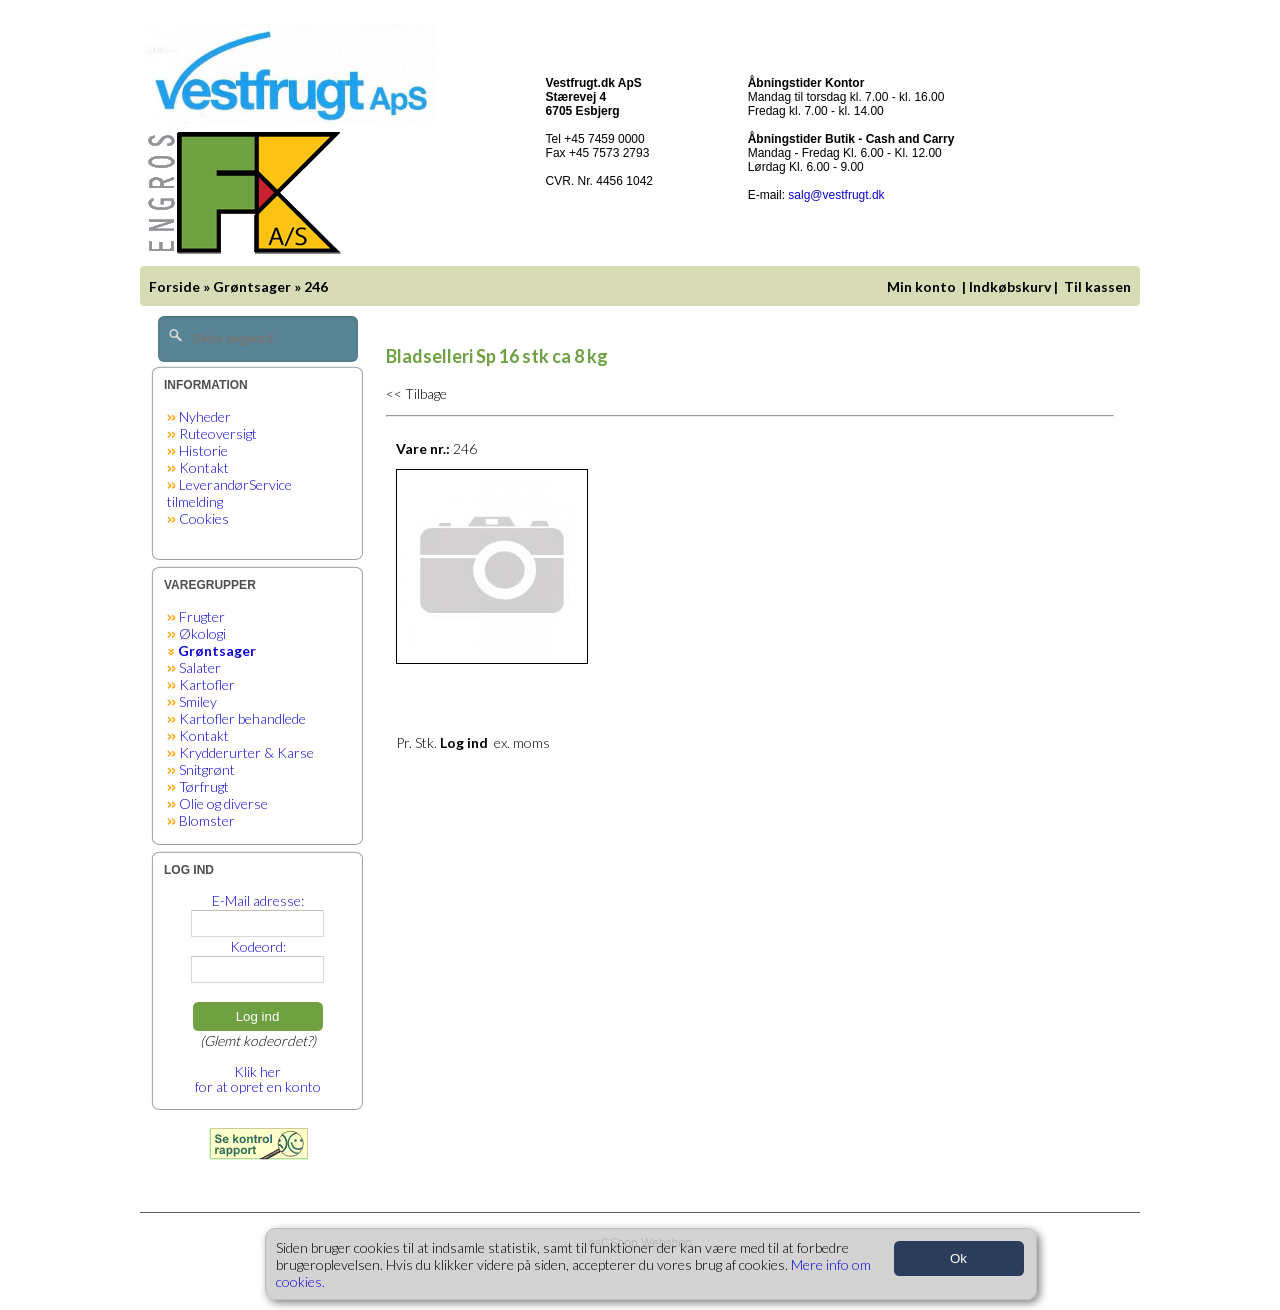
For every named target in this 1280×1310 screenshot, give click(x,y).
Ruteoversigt (218, 433)
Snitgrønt (207, 769)
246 (316, 286)
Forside (174, 286)
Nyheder (205, 416)
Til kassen (1099, 286)
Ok (958, 1258)
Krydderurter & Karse (246, 752)
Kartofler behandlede (242, 718)
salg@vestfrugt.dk (836, 195)
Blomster (207, 820)
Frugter (202, 616)
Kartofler (207, 684)
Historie (203, 450)
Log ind (258, 1016)
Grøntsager (252, 286)
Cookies (204, 518)
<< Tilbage (416, 393)
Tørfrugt (204, 786)
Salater (200, 667)
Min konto (921, 286)
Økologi (202, 633)
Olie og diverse (223, 803)
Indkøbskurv (1010, 286)
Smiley (198, 701)
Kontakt (204, 467)
